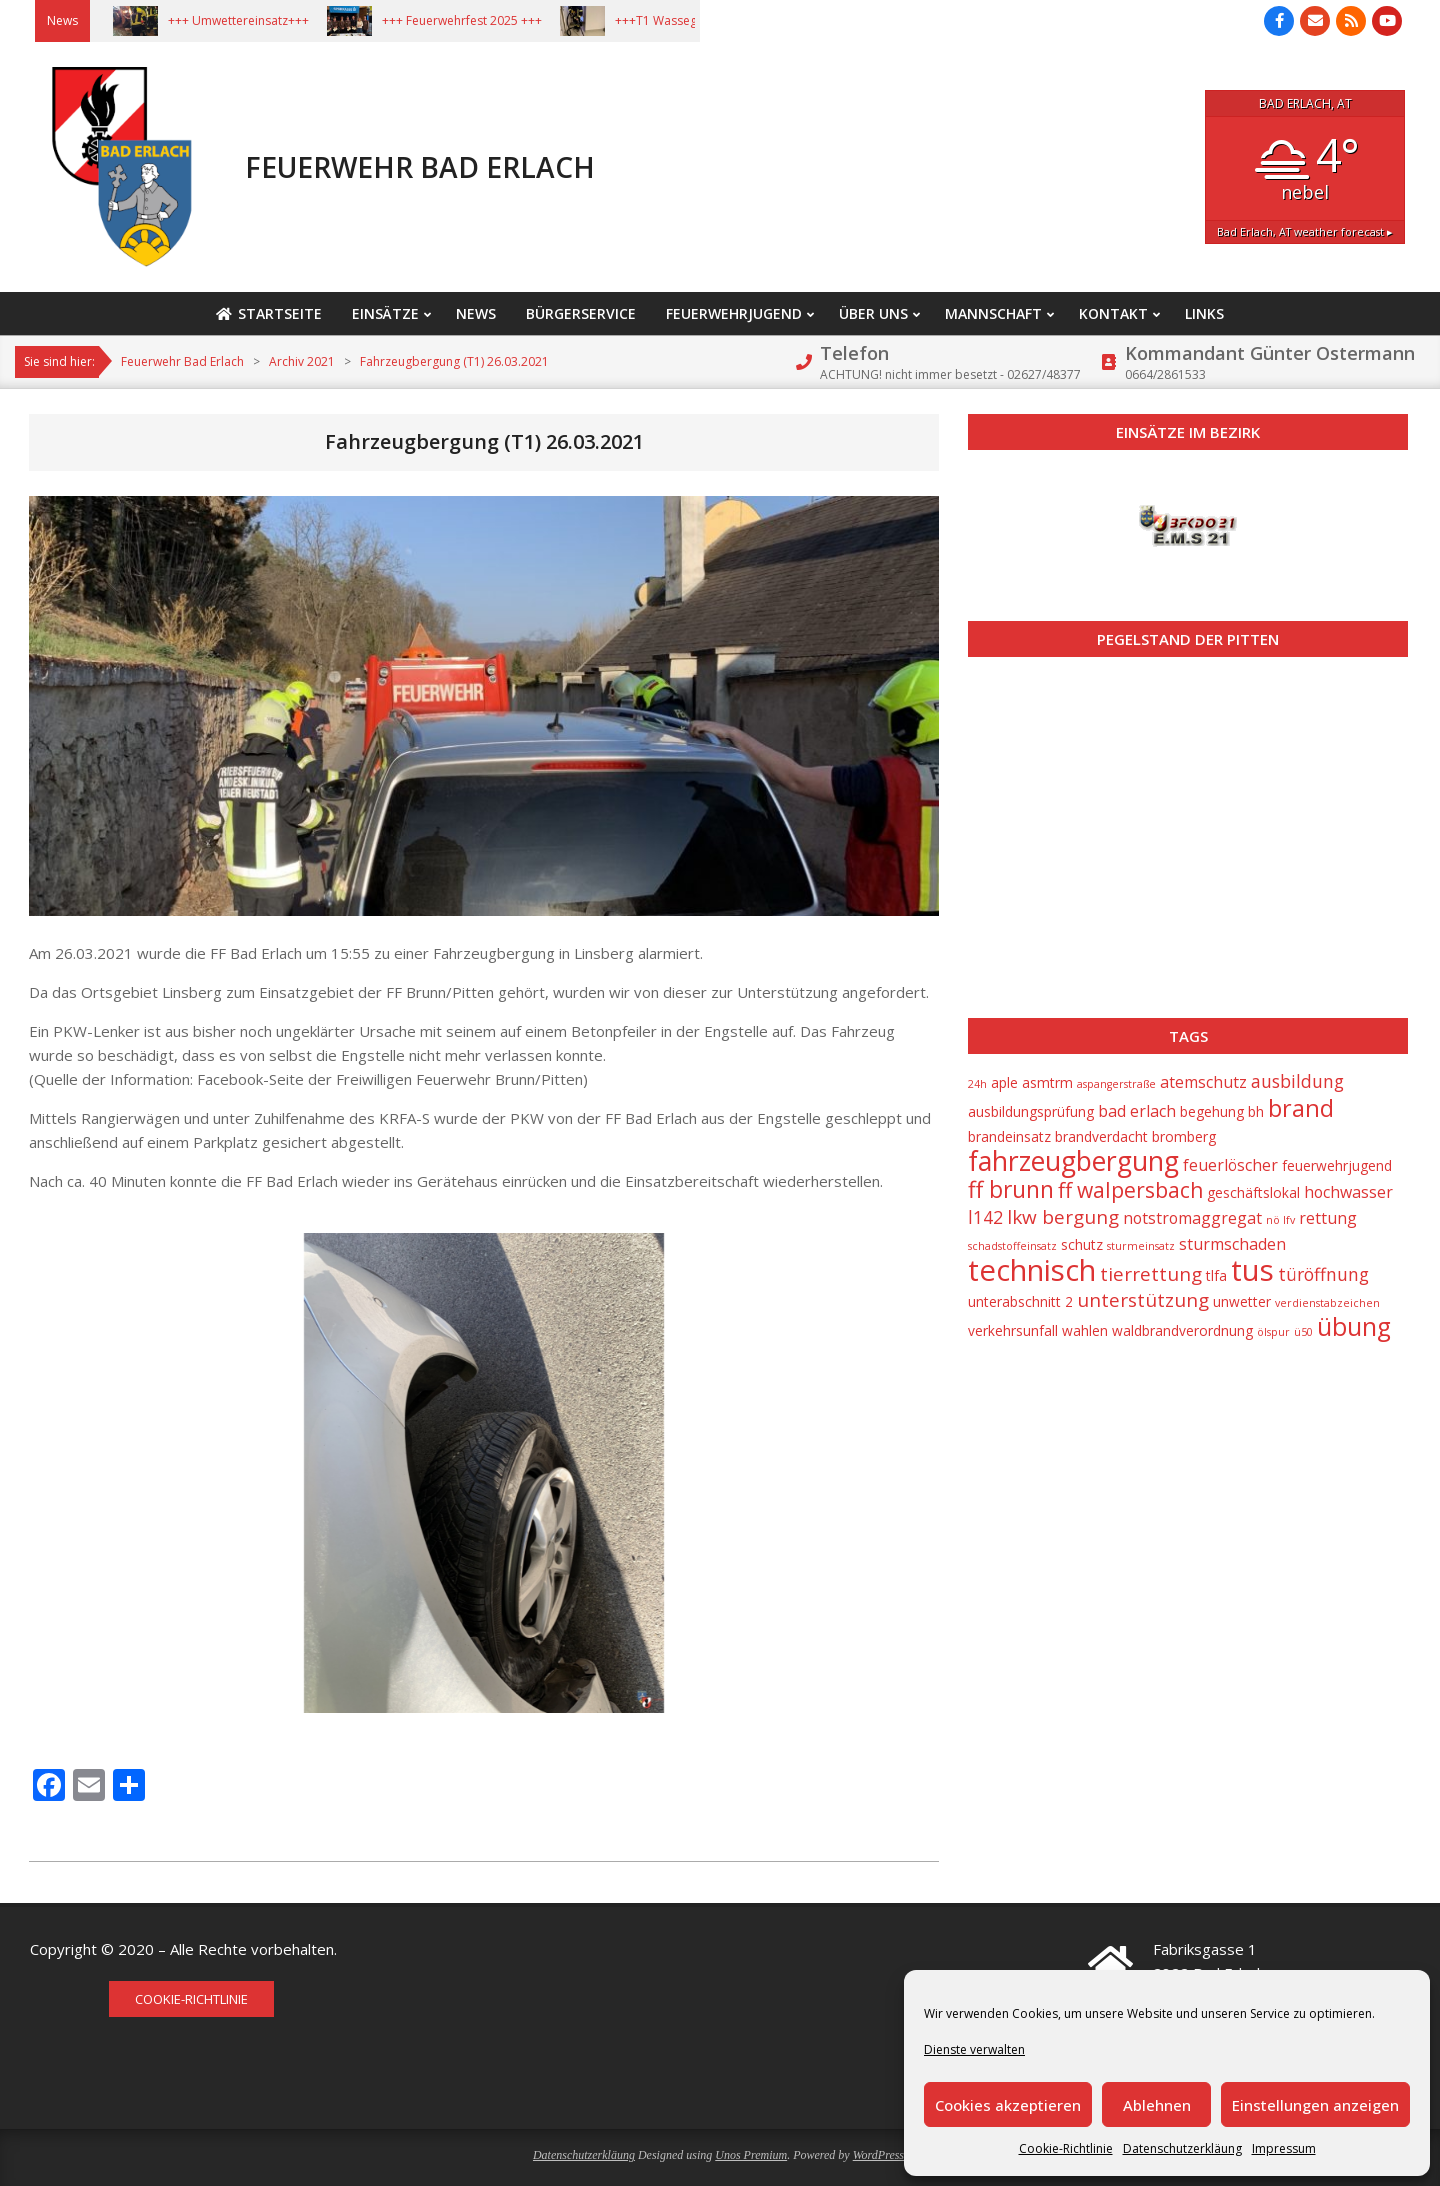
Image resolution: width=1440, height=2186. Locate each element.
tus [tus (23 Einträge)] (1252, 1270)
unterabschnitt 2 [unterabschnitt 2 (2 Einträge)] (1020, 1301)
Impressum (1284, 2148)
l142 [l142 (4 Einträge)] (985, 1217)
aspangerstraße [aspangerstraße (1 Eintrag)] (1116, 1084)
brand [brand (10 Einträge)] (1301, 1108)
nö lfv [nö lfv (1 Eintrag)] (1280, 1220)
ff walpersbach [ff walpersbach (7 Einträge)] (1130, 1190)
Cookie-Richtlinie (1066, 2148)
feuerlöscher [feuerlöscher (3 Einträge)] (1230, 1165)
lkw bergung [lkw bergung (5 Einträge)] (1063, 1217)
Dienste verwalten (974, 2049)
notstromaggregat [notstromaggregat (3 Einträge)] (1192, 1218)
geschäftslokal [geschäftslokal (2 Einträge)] (1253, 1192)
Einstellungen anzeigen (1315, 2105)
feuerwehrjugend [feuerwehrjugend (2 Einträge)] (1337, 1165)
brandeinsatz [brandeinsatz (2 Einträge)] (1009, 1136)
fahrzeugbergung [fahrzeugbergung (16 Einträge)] (1073, 1160)
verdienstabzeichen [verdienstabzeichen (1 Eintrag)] (1327, 1303)
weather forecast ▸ (1305, 231)
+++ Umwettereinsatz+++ (258, 20)
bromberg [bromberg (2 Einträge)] (1184, 1136)
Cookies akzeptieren (1008, 2105)
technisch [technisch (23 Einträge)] (1032, 1270)
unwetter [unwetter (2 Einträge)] (1242, 1301)
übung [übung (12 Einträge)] (1354, 1326)
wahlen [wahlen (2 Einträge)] (1085, 1330)
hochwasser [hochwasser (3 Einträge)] (1348, 1192)
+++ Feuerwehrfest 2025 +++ (482, 20)
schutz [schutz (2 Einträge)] (1082, 1244)
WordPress (878, 2155)
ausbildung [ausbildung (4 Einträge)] (1297, 1081)
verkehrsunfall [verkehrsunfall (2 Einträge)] (1013, 1330)
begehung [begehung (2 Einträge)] (1212, 1111)
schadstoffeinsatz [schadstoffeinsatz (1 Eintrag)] (1012, 1246)
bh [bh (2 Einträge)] (1256, 1111)
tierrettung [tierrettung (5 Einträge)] (1151, 1274)
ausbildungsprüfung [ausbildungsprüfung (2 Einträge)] (1031, 1111)
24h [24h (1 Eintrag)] (977, 1084)
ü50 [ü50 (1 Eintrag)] (1303, 1332)
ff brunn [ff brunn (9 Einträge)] (1011, 1189)
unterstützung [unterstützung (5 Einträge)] (1143, 1300)
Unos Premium (751, 2155)
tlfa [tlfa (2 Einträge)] (1216, 1275)
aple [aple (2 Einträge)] (1004, 1082)
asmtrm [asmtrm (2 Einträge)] (1047, 1082)
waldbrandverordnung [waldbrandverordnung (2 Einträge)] (1182, 1330)
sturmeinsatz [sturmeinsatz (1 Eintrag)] (1141, 1246)
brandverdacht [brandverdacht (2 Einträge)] (1101, 1136)
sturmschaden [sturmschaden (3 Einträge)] (1232, 1244)
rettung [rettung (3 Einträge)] (1328, 1218)
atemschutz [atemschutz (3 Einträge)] (1203, 1082)
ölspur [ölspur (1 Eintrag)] (1273, 1332)
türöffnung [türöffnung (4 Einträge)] (1323, 1274)
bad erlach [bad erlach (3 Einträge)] (1137, 1111)
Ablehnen (1157, 2105)
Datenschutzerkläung (1182, 2148)
